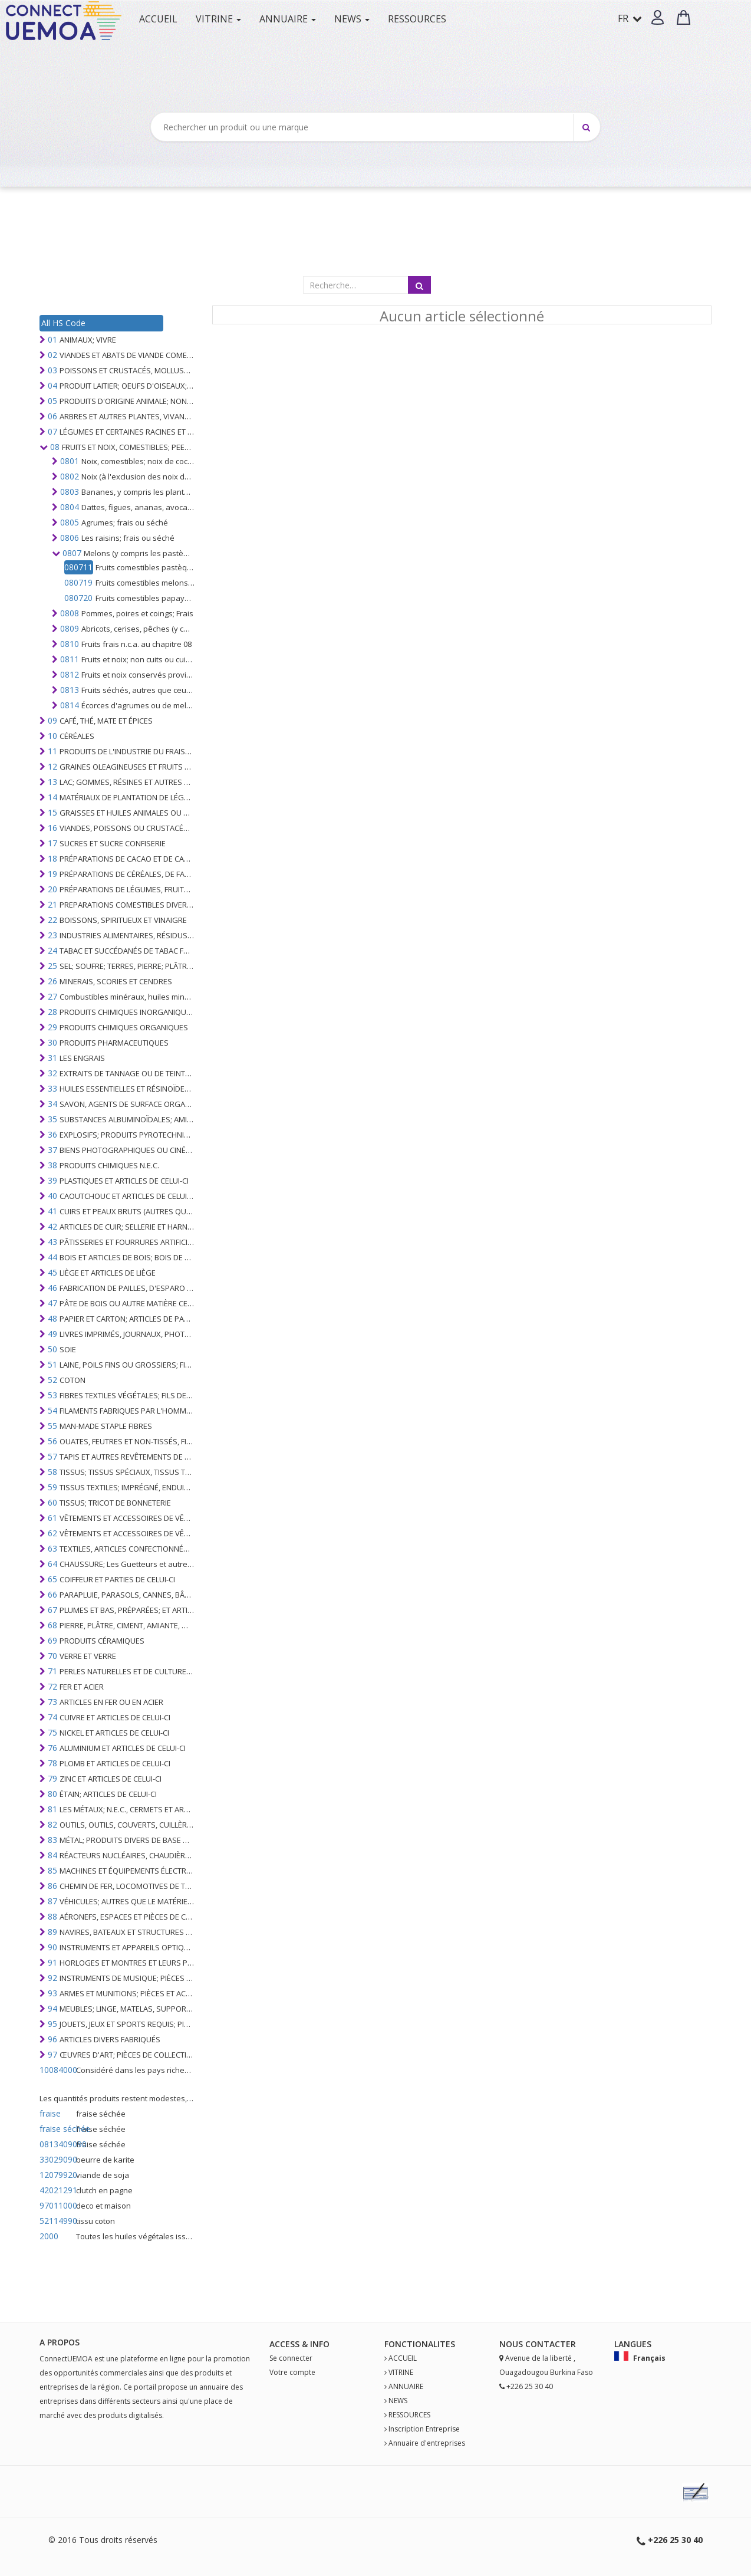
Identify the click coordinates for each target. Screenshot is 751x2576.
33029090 (56, 2159)
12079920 (56, 2174)
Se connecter (290, 2358)
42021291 (56, 2190)
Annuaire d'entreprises (426, 2443)
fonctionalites (419, 2344)
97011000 (56, 2205)
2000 (48, 2236)
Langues (632, 2344)
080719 (78, 582)
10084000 (56, 2069)
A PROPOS (59, 2342)
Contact (545, 2344)
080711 (78, 567)
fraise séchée (56, 2128)
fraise (50, 2113)
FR (630, 18)
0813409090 (56, 2144)
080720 (78, 597)
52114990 (56, 2220)
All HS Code (63, 322)
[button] (657, 17)
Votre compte (292, 2372)
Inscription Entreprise (424, 2429)
